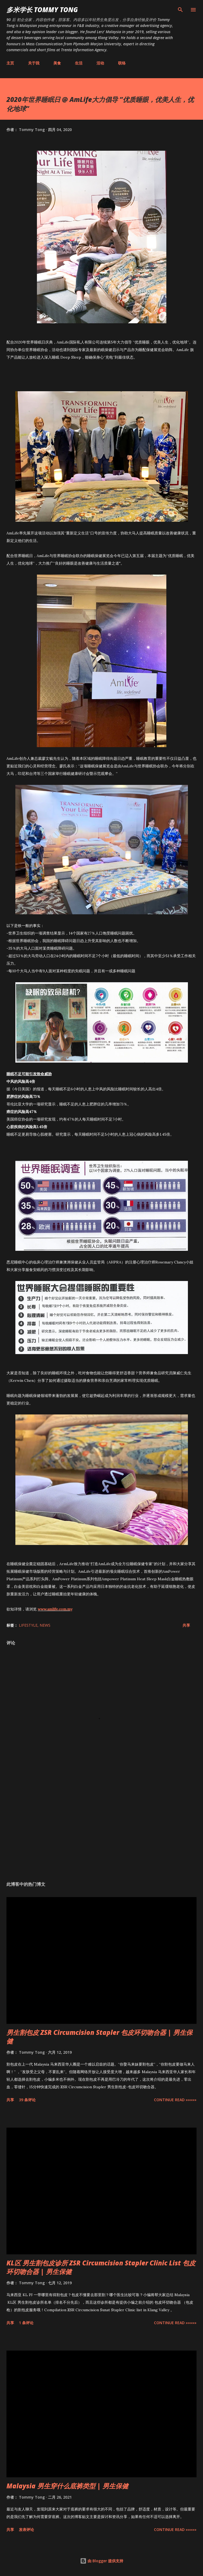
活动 (100, 63)
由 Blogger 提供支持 (101, 2560)
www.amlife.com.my (55, 1609)
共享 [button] (186, 1625)
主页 (10, 63)
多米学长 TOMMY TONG (42, 9)
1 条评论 (26, 2322)
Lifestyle (28, 1625)
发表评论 (26, 2529)
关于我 (33, 63)
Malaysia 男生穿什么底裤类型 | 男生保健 (67, 2485)
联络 (122, 63)
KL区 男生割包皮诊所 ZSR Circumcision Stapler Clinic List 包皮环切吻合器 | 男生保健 (100, 2267)
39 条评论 (27, 2099)
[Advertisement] (101, 1826)
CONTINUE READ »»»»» (175, 2099)
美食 (57, 63)
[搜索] (180, 9)
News (45, 1625)
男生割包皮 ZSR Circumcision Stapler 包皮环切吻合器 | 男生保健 (99, 2036)
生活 (78, 63)
